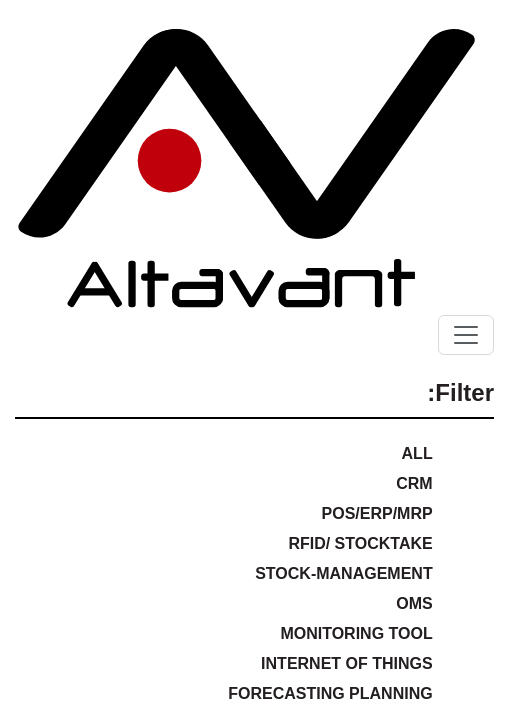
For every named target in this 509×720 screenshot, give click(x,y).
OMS (414, 603)
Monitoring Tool (356, 633)
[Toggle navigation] (466, 335)
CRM (414, 483)
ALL (417, 453)
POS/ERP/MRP (377, 513)
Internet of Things (347, 663)
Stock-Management (343, 573)
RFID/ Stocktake (360, 543)
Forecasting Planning (330, 693)
